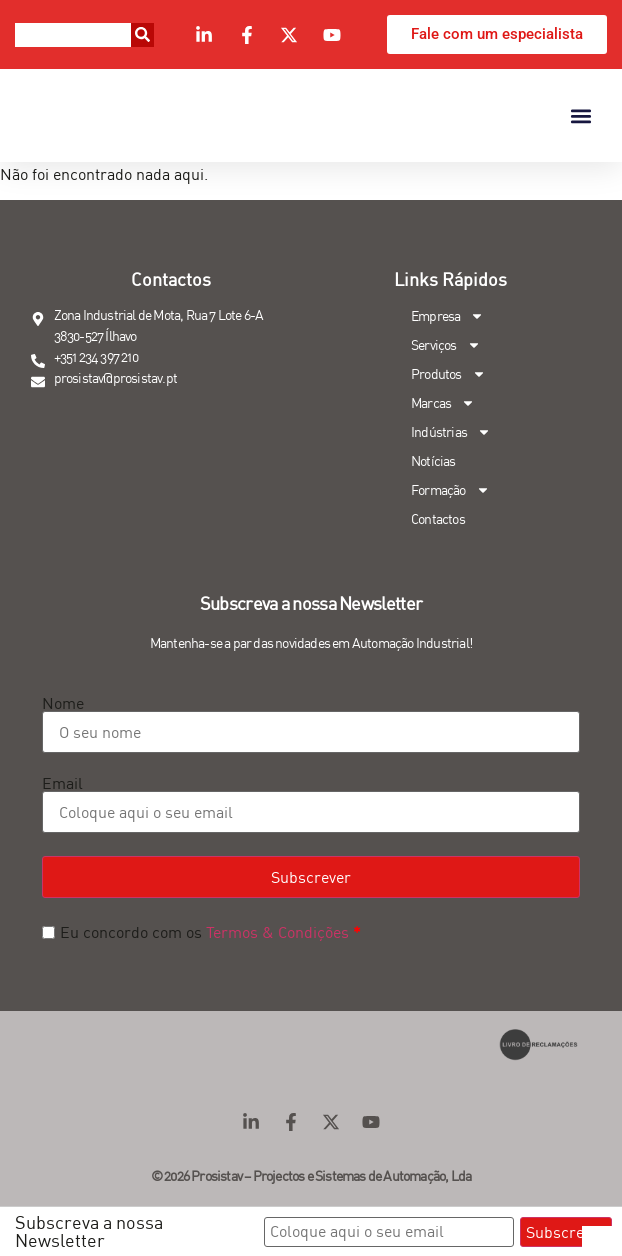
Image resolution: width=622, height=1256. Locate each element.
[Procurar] (142, 35)
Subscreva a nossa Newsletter (89, 1231)
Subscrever (311, 877)
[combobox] (73, 35)
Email (62, 783)
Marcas (443, 403)
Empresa (447, 316)
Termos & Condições (277, 932)
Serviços (446, 345)
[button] (580, 115)
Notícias (433, 461)
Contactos (438, 519)
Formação (450, 490)
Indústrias (451, 432)
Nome (63, 703)
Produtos (448, 374)
